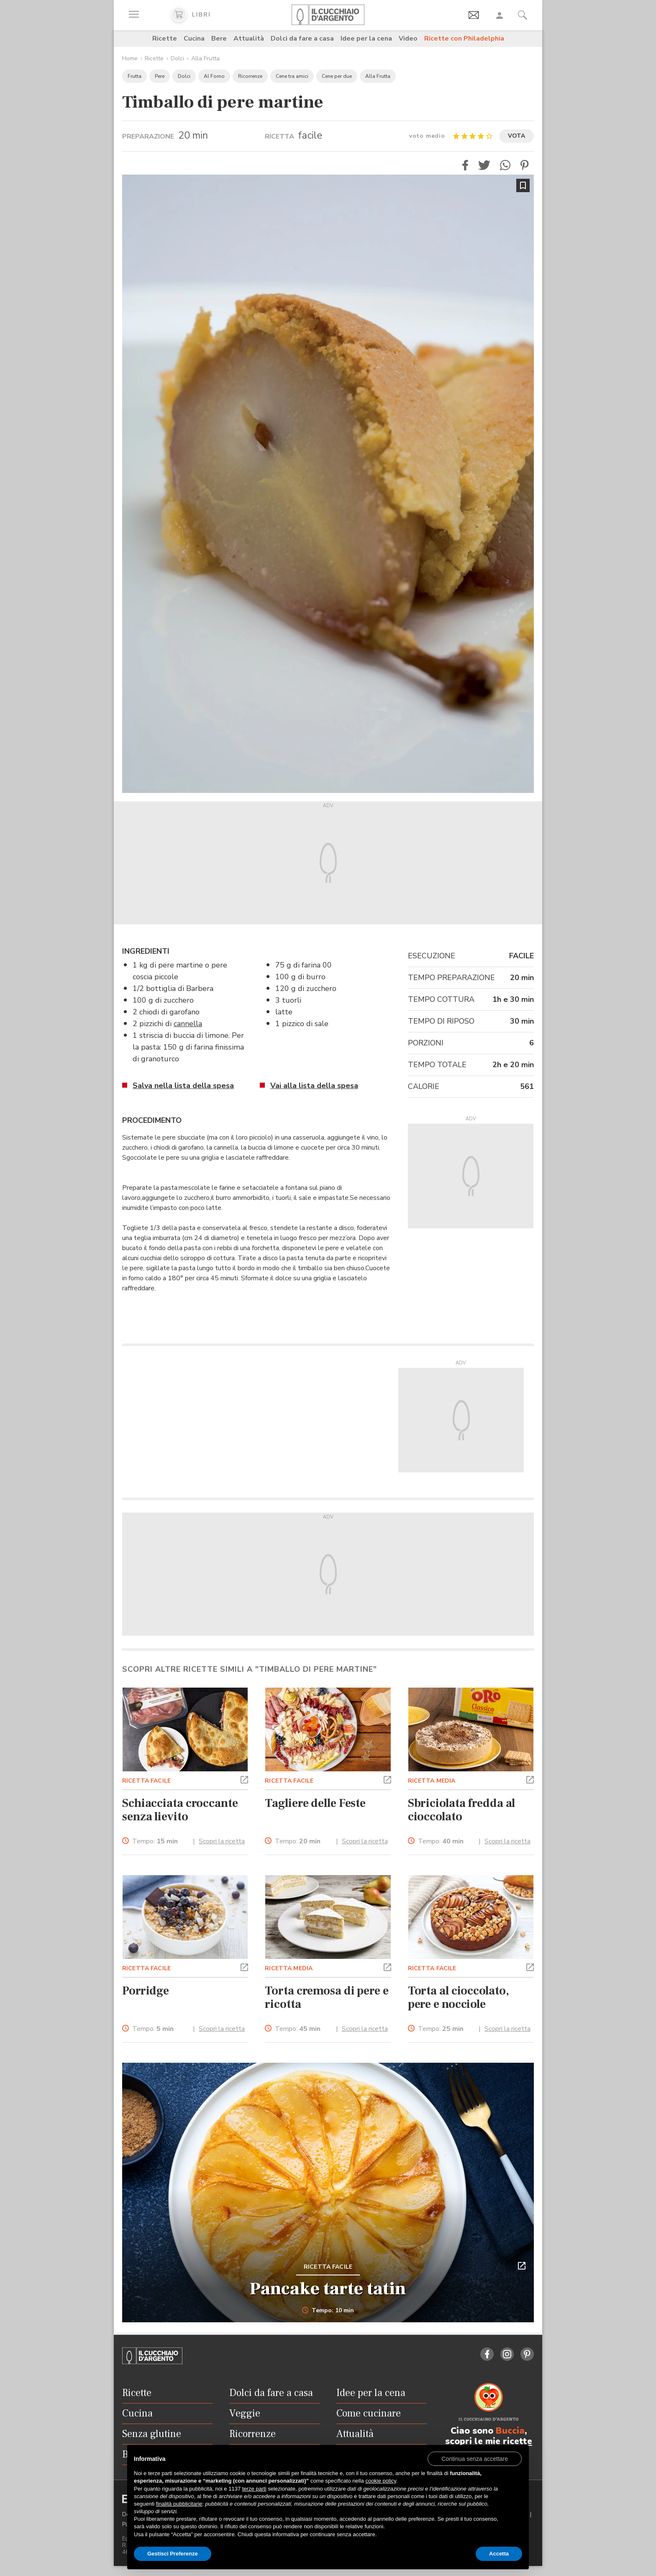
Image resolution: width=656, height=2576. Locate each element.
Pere (159, 76)
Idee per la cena (366, 38)
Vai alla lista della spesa (314, 1086)
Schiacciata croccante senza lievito (180, 1810)
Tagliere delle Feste (315, 1803)
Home (130, 58)
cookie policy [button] (380, 2481)
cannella (188, 1024)
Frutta (134, 76)
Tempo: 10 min (328, 2310)
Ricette (164, 38)
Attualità (248, 38)
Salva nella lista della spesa (183, 1086)
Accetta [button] (499, 2553)
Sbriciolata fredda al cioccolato (461, 1810)
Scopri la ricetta (222, 1841)
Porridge (145, 1990)
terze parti (254, 2489)
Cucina (194, 38)
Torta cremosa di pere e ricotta (326, 1997)
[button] (465, 165)
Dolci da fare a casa (302, 38)
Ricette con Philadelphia (464, 38)
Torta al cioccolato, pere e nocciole (458, 1997)
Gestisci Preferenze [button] (172, 2553)
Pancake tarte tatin (328, 2288)
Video (408, 38)
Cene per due (337, 76)
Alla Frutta (205, 58)
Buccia (510, 2431)
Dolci (177, 58)
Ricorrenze (250, 76)
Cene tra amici (292, 76)
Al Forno (214, 76)
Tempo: (155, 1841)
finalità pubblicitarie (179, 2504)
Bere (219, 38)
